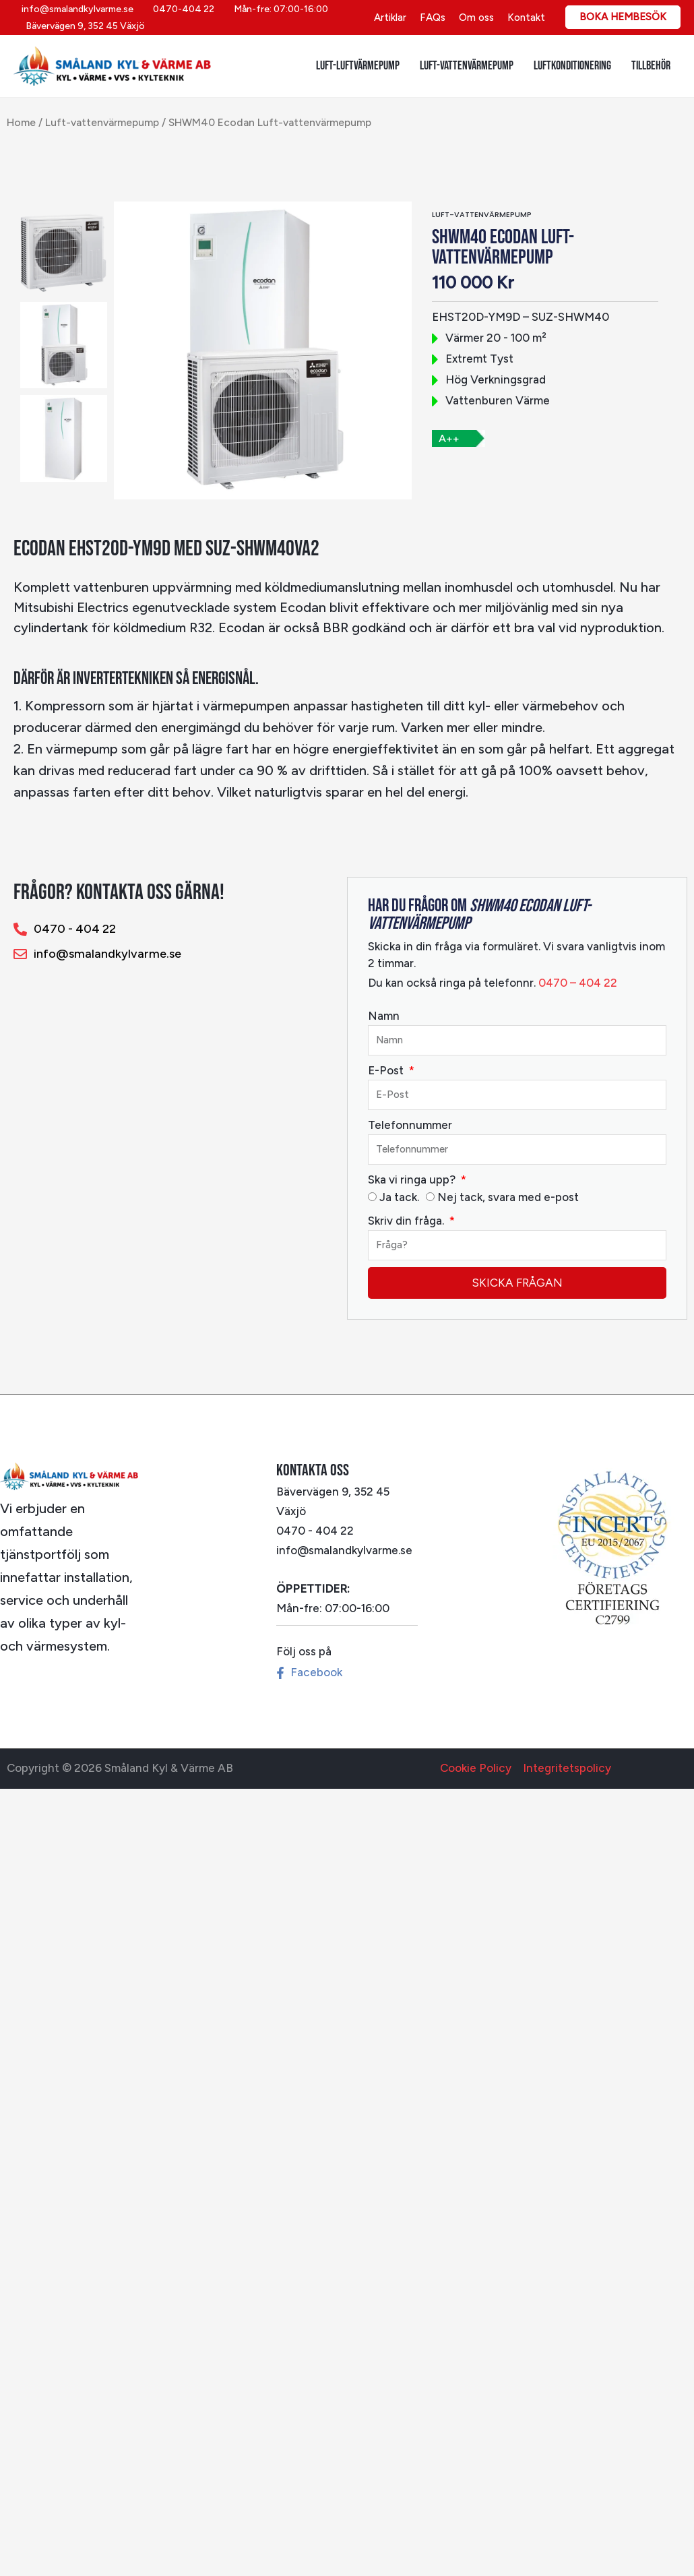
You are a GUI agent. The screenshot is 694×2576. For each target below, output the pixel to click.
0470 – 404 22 (576, 982)
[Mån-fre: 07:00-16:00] (279, 9)
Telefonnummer (410, 1125)
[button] (623, 17)
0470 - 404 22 (315, 1530)
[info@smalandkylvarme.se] (75, 9)
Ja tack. (399, 1197)
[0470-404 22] (181, 9)
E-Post (387, 1070)
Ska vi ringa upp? (413, 1179)
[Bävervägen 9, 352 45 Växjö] (83, 26)
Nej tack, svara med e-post (508, 1197)
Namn (384, 1015)
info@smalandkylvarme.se (344, 1550)
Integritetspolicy (567, 1768)
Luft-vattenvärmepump (102, 122)
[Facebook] (308, 1673)
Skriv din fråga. (407, 1220)
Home (21, 122)
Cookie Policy (475, 1768)
